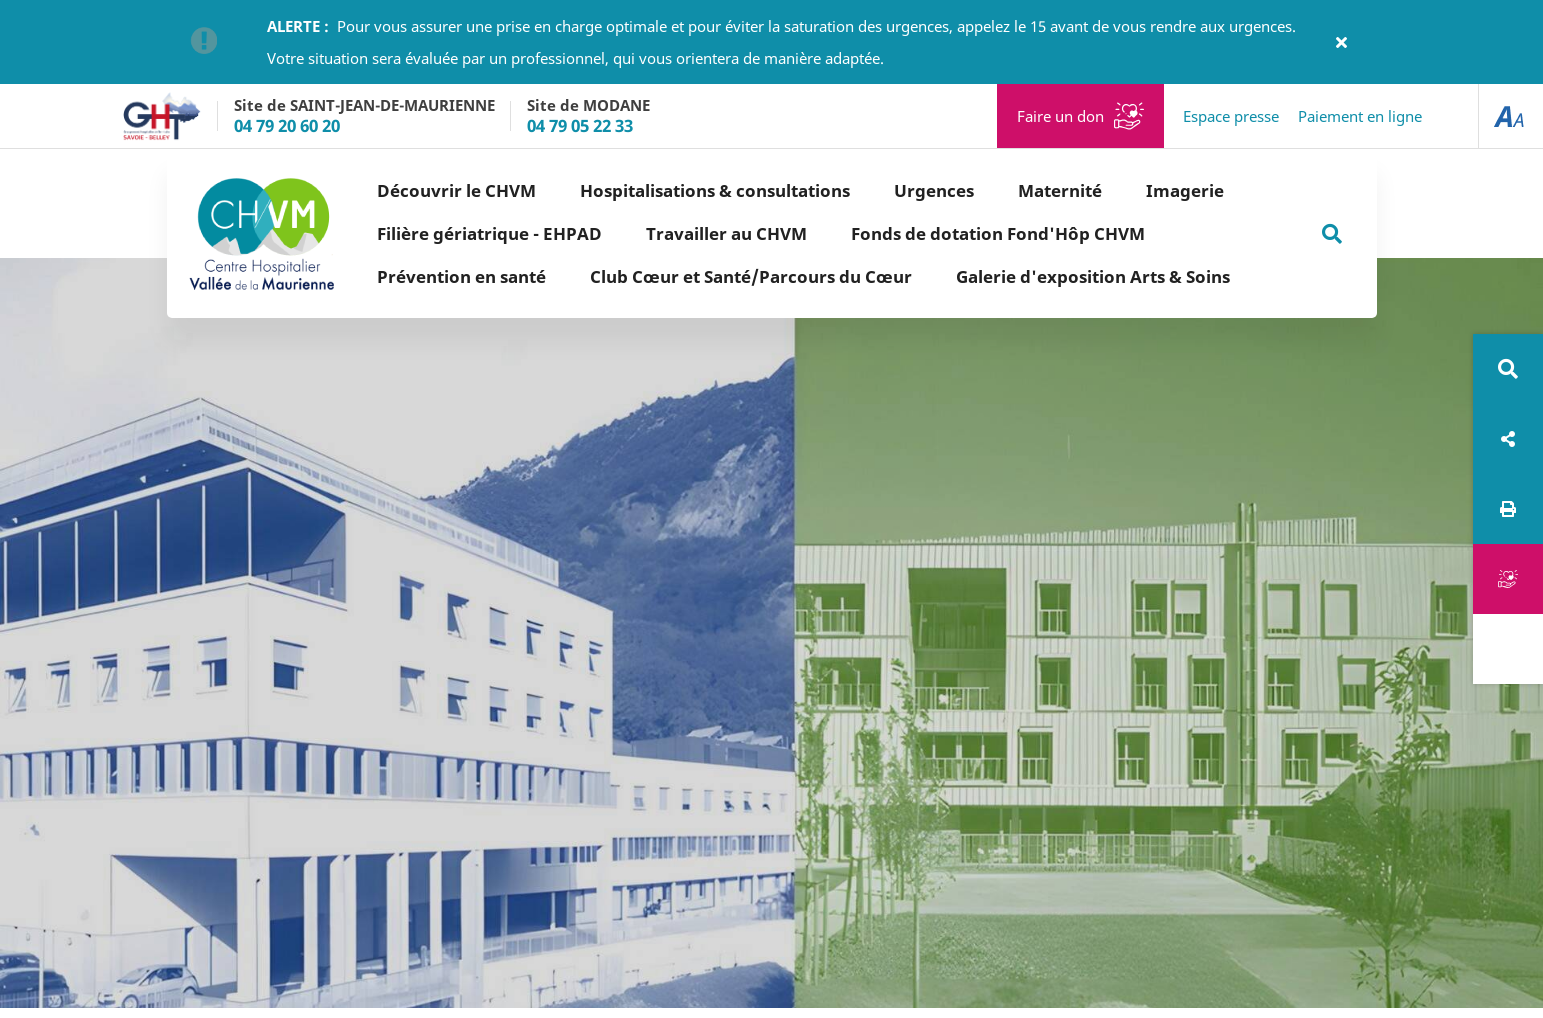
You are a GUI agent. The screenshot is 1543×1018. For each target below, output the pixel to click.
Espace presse (1231, 116)
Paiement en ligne (1360, 116)
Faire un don (1060, 116)
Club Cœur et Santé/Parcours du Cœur (751, 276)
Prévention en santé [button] (461, 276)
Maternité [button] (1060, 190)
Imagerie (1185, 190)
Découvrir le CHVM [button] (456, 190)
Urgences (934, 190)
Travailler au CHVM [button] (726, 233)
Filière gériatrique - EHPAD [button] (489, 233)
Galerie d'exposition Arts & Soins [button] (1093, 276)
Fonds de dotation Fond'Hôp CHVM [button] (998, 233)
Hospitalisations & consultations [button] (715, 190)
